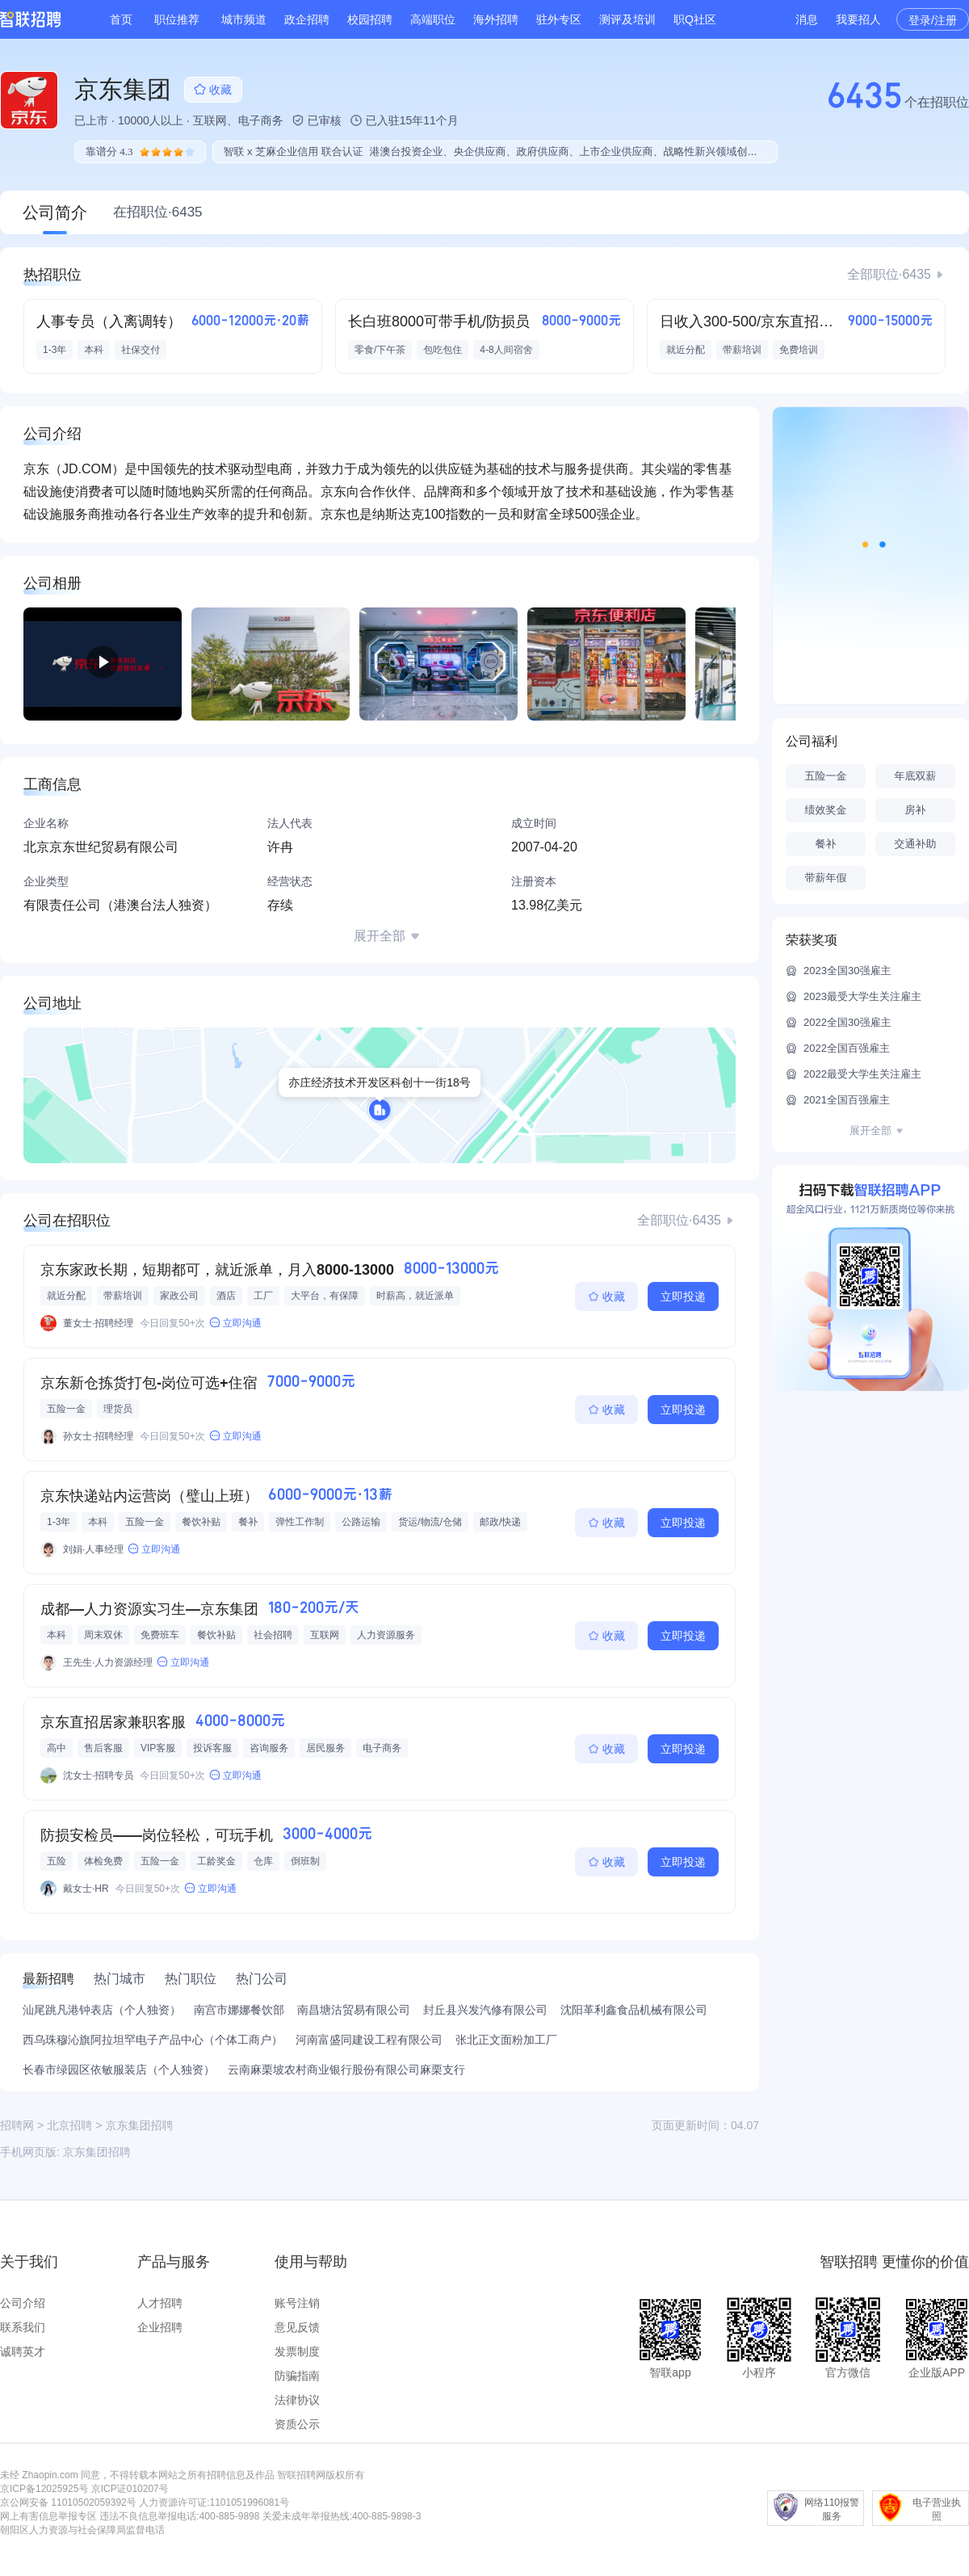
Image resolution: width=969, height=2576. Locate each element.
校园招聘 (369, 19)
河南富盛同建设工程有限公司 (369, 2039)
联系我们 (22, 2327)
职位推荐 (176, 19)
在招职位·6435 (158, 212)
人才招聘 (159, 2303)
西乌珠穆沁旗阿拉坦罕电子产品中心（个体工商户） (153, 2039)
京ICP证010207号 (130, 2488)
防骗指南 (297, 2375)
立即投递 (683, 1296)
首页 (121, 19)
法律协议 (297, 2399)
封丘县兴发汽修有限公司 (485, 2009)
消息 (806, 19)
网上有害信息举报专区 (48, 2516)
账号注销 (297, 2303)
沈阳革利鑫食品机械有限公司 (633, 2009)
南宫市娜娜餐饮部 (239, 2009)
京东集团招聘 (97, 2151)
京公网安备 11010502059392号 (68, 2502)
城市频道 (243, 19)
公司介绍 (22, 2303)
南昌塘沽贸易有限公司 (353, 2009)
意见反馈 (297, 2327)
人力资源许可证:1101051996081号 (214, 2502)
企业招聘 (159, 2327)
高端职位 (432, 19)
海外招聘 (495, 19)
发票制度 (297, 2351)
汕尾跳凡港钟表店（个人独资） (102, 2009)
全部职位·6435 (889, 274)
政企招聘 (306, 19)
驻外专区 (558, 19)
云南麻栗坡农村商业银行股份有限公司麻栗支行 (346, 2069)
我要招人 (858, 19)
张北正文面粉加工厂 (506, 2039)
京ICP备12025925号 (44, 2488)
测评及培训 (627, 19)
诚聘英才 (22, 2351)
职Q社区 (694, 19)
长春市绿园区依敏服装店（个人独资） (119, 2069)
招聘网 (17, 2125)
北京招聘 (69, 2125)
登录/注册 (932, 20)
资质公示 (297, 2424)
